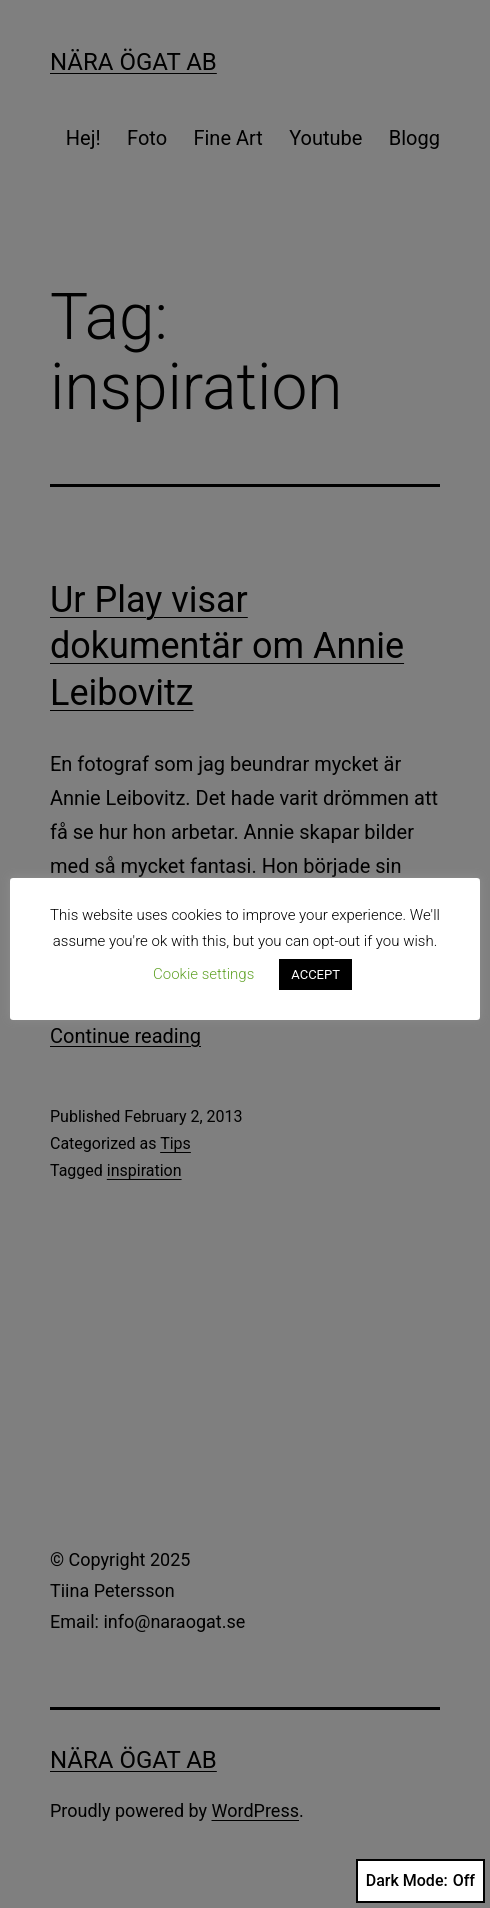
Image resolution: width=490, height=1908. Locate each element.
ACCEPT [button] (315, 974)
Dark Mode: (420, 1881)
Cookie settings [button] (203, 974)
